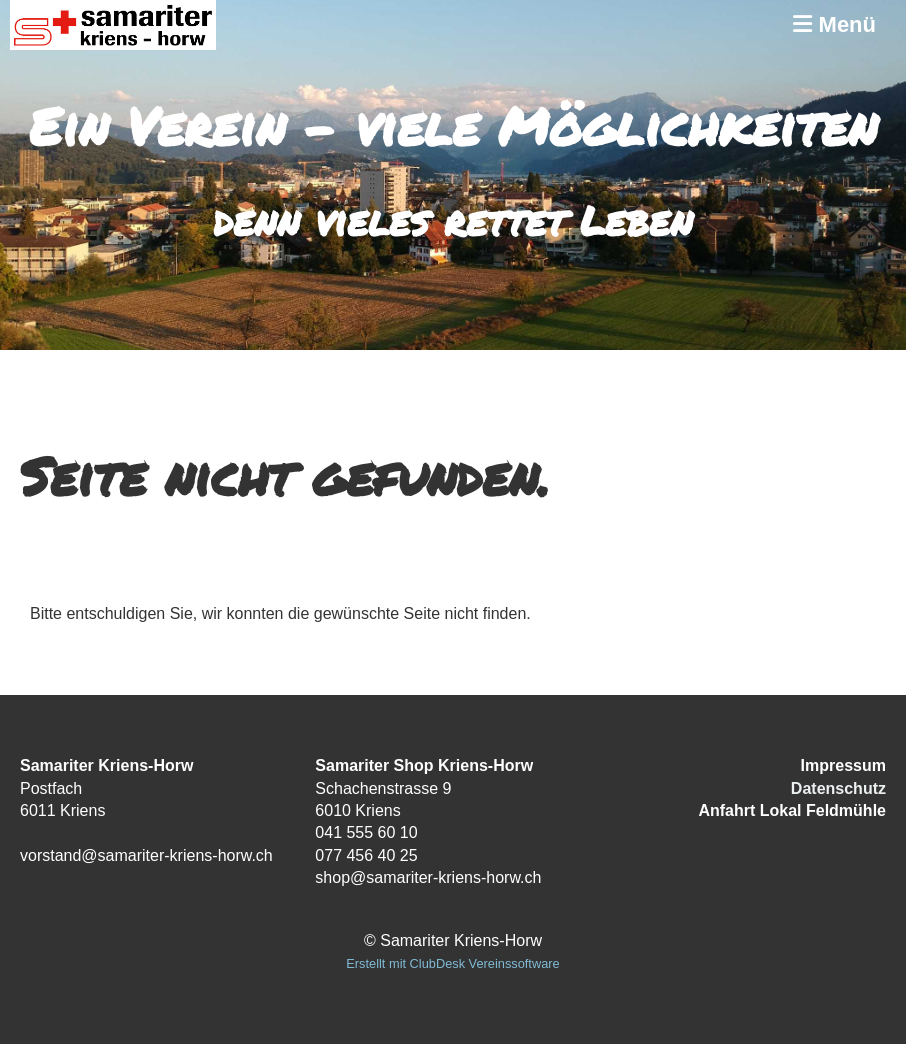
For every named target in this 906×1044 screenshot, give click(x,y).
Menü (834, 24)
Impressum (843, 765)
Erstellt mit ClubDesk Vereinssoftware (452, 963)
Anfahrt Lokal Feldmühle (792, 810)
